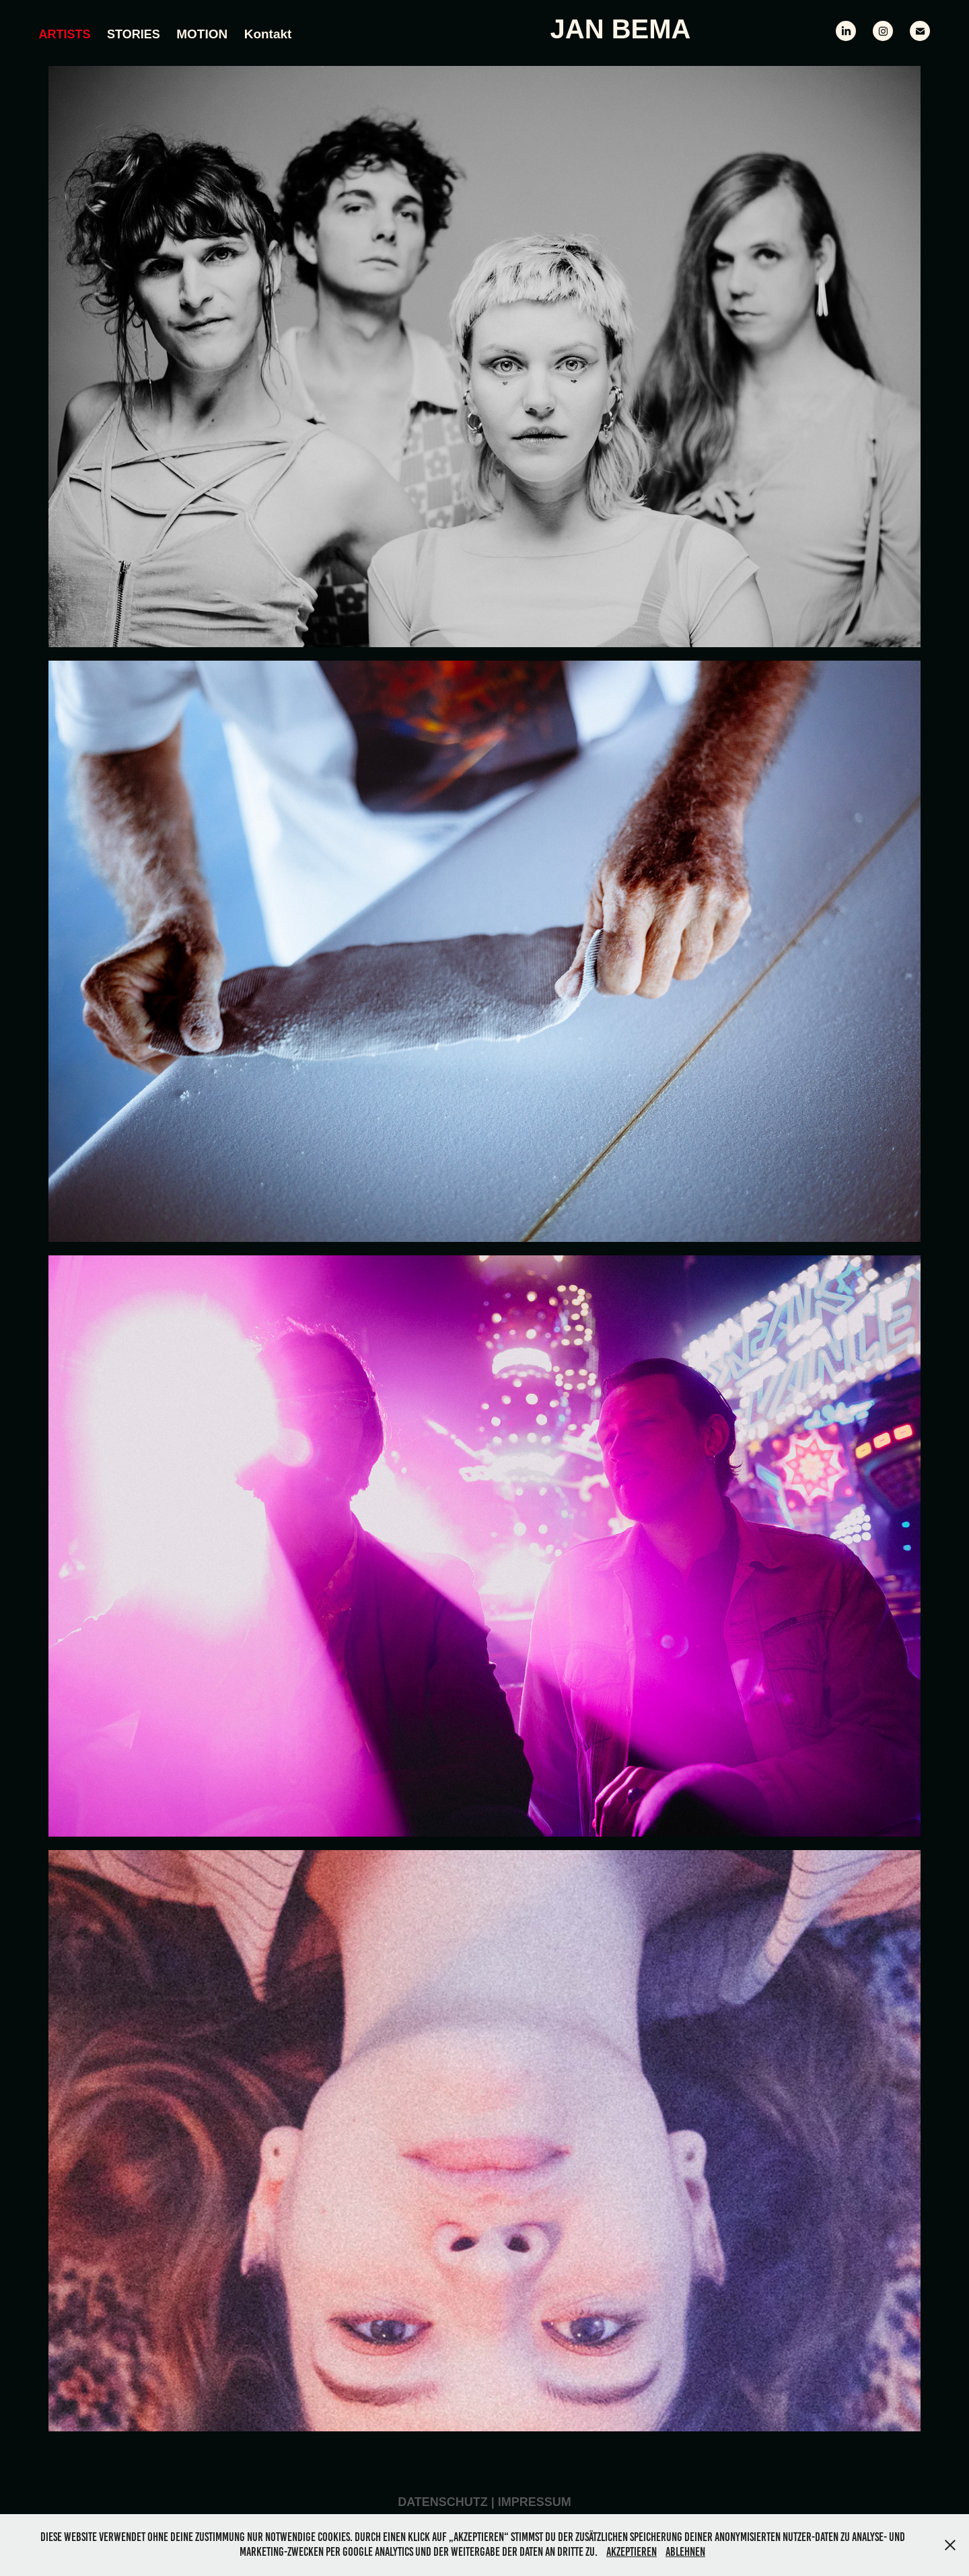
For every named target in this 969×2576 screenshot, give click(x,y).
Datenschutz (443, 2502)
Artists (65, 34)
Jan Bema (620, 29)
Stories (133, 34)
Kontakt (268, 34)
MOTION (201, 34)
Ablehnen (685, 2552)
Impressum (534, 2502)
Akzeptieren (631, 2552)
